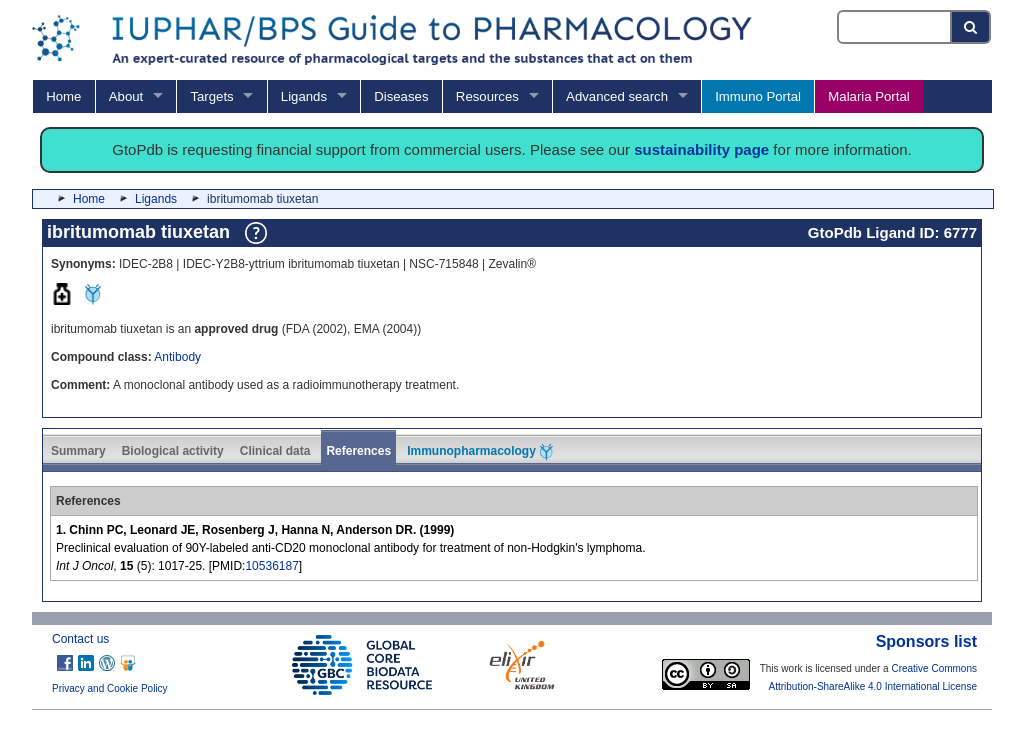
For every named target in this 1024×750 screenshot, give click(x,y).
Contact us (80, 639)
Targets (211, 96)
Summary (78, 451)
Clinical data (275, 451)
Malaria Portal (868, 96)
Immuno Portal (758, 96)
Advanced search (617, 96)
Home (63, 96)
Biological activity (173, 451)
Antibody (177, 357)
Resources (487, 96)
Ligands (304, 96)
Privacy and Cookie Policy (110, 688)
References (358, 451)
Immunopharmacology (480, 452)
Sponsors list (926, 641)
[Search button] (971, 27)
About (126, 96)
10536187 (271, 566)
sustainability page (701, 149)
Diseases (401, 96)
